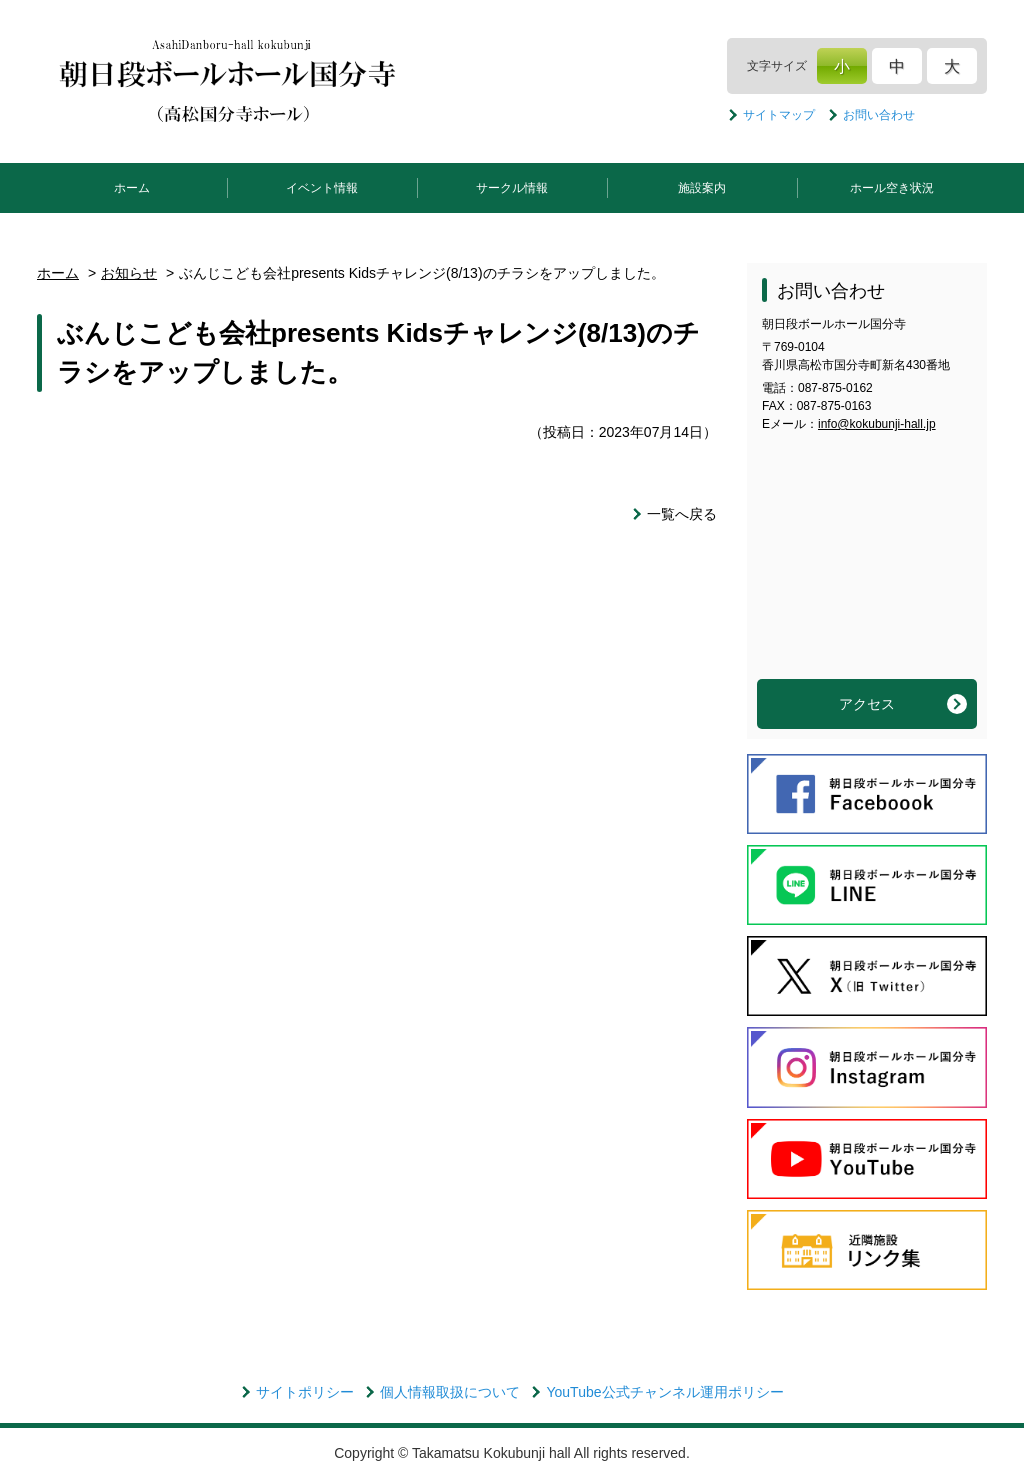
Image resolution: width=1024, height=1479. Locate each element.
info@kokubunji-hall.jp (877, 424)
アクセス (867, 704)
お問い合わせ (879, 115)
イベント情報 (322, 188)
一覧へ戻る (682, 514)
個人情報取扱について (450, 1392)
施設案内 (702, 188)
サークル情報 (512, 188)
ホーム (132, 188)
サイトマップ (779, 115)
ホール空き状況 (892, 188)
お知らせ (129, 273)
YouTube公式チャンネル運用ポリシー (664, 1392)
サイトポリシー (305, 1392)
